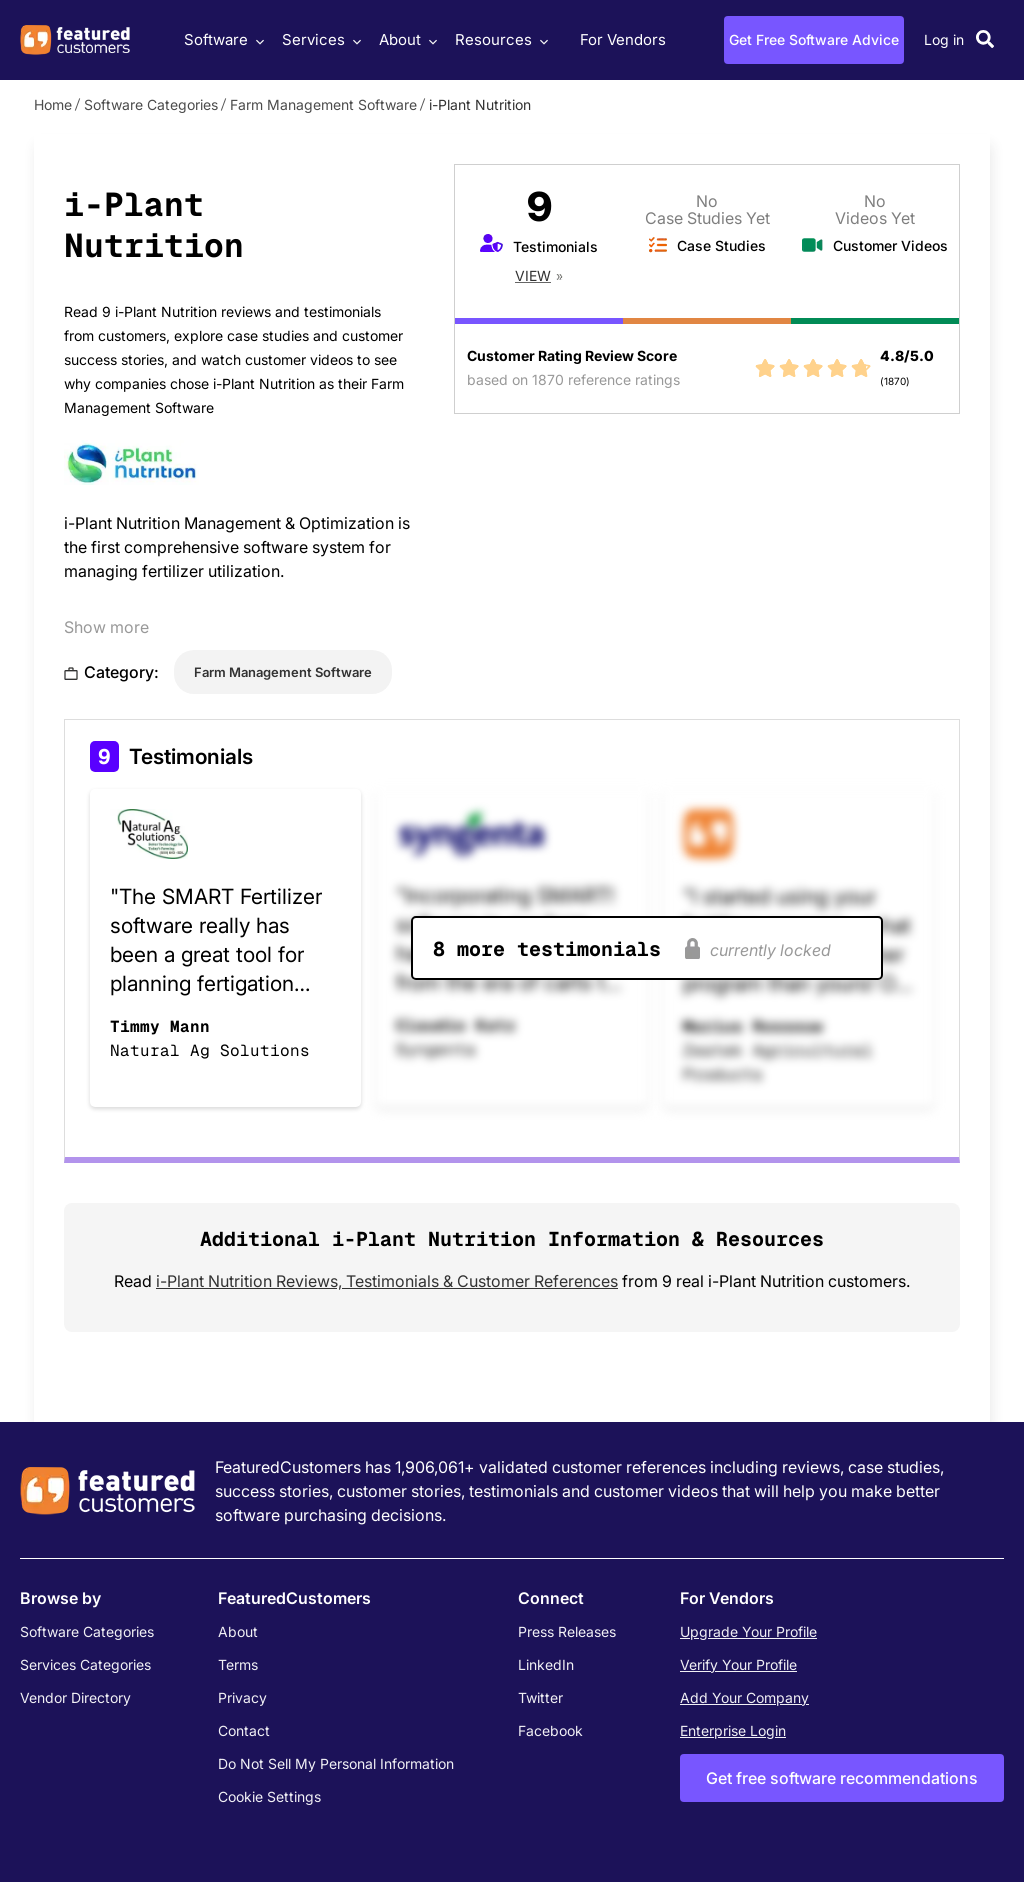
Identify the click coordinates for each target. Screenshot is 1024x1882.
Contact (244, 1730)
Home (53, 104)
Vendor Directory (75, 1697)
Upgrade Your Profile (748, 1631)
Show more (106, 627)
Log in (944, 39)
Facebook (550, 1730)
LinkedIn (546, 1664)
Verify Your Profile (738, 1664)
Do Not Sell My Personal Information (336, 1763)
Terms (238, 1664)
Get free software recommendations (842, 1778)
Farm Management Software (323, 104)
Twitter (540, 1697)
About (405, 39)
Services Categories (85, 1664)
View (533, 275)
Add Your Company (744, 1697)
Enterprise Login (733, 1730)
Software (221, 39)
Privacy (242, 1697)
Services (319, 39)
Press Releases (567, 1631)
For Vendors (623, 39)
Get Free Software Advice (814, 39)
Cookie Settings (269, 1796)
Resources (499, 39)
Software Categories (151, 104)
